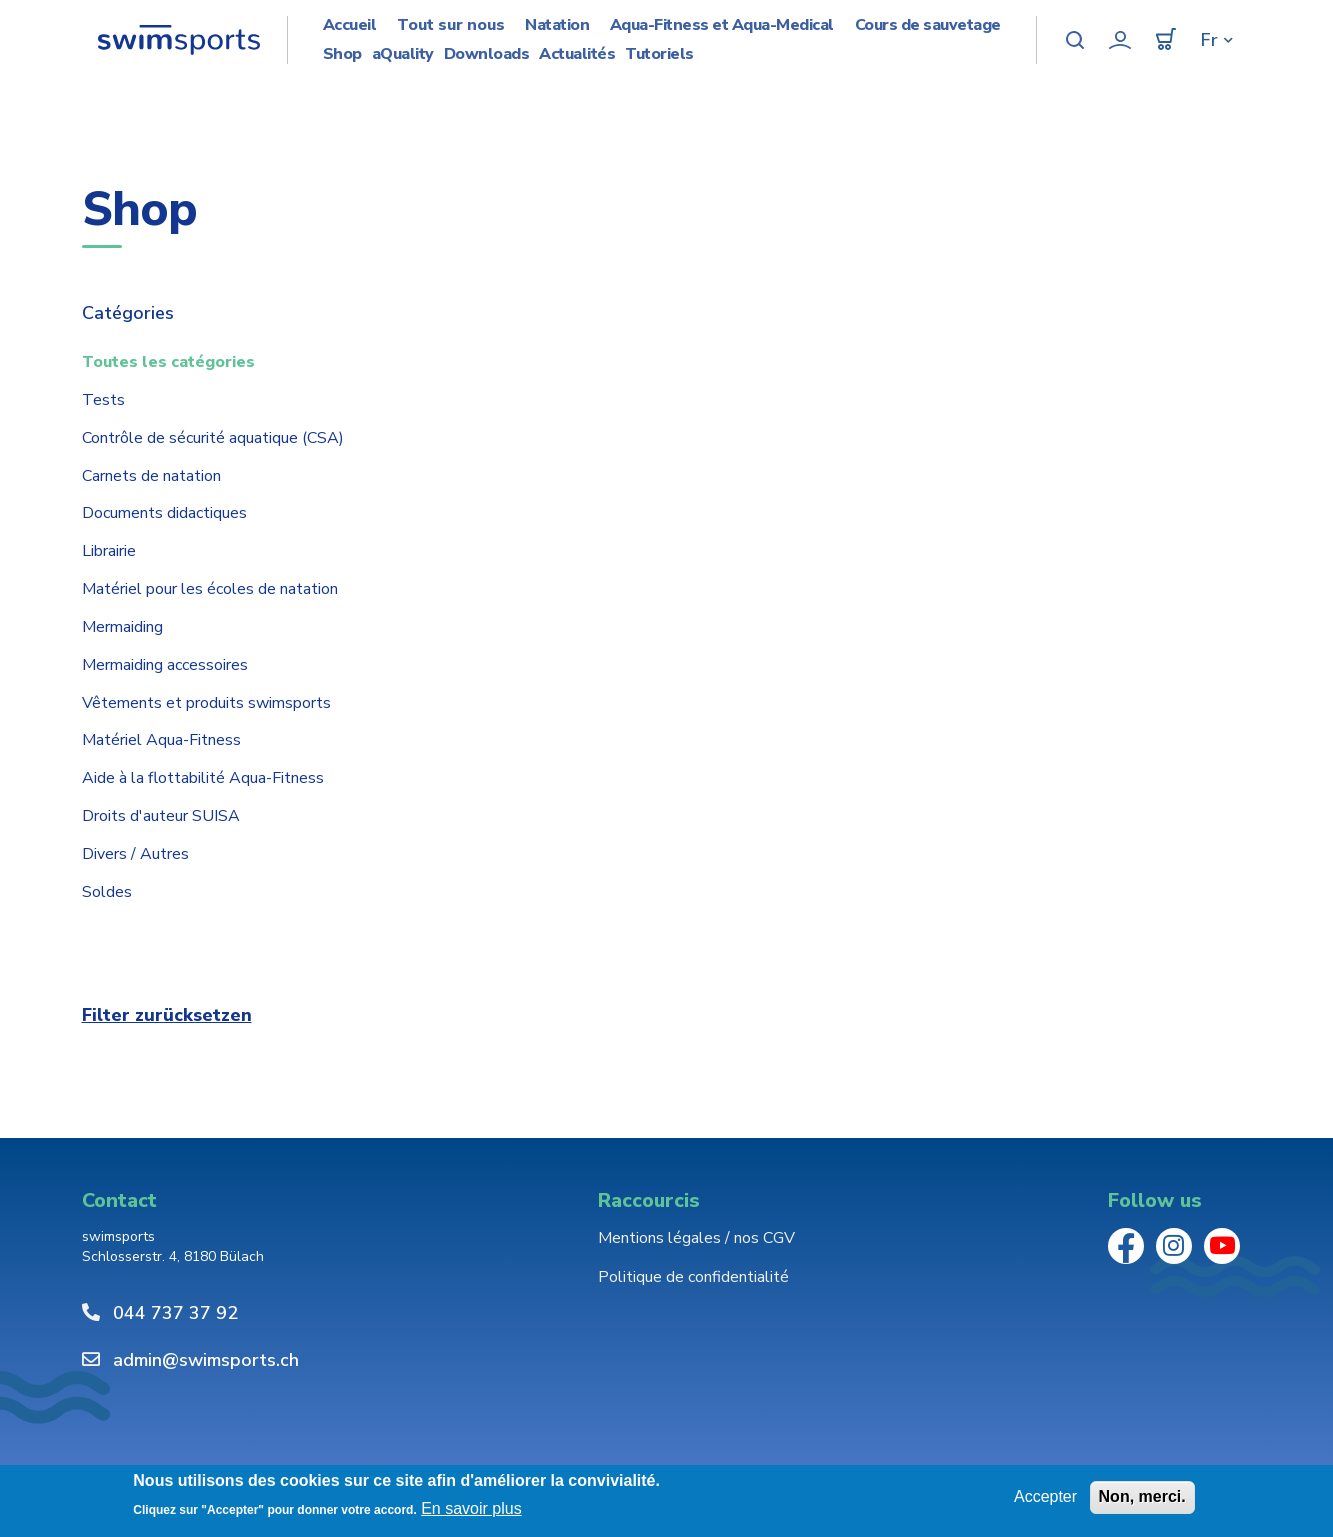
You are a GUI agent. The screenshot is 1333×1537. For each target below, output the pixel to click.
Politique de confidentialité (693, 1277)
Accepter (1045, 1496)
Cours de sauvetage (928, 25)
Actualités (577, 54)
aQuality (403, 54)
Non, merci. (1142, 1496)
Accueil (350, 25)
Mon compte (1120, 40)
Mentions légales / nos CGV (696, 1238)
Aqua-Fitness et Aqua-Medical (722, 25)
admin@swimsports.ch (206, 1360)
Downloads (487, 54)
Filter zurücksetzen (167, 1015)
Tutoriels (659, 54)
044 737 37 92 (175, 1313)
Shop (342, 54)
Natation (557, 25)
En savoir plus (471, 1508)
